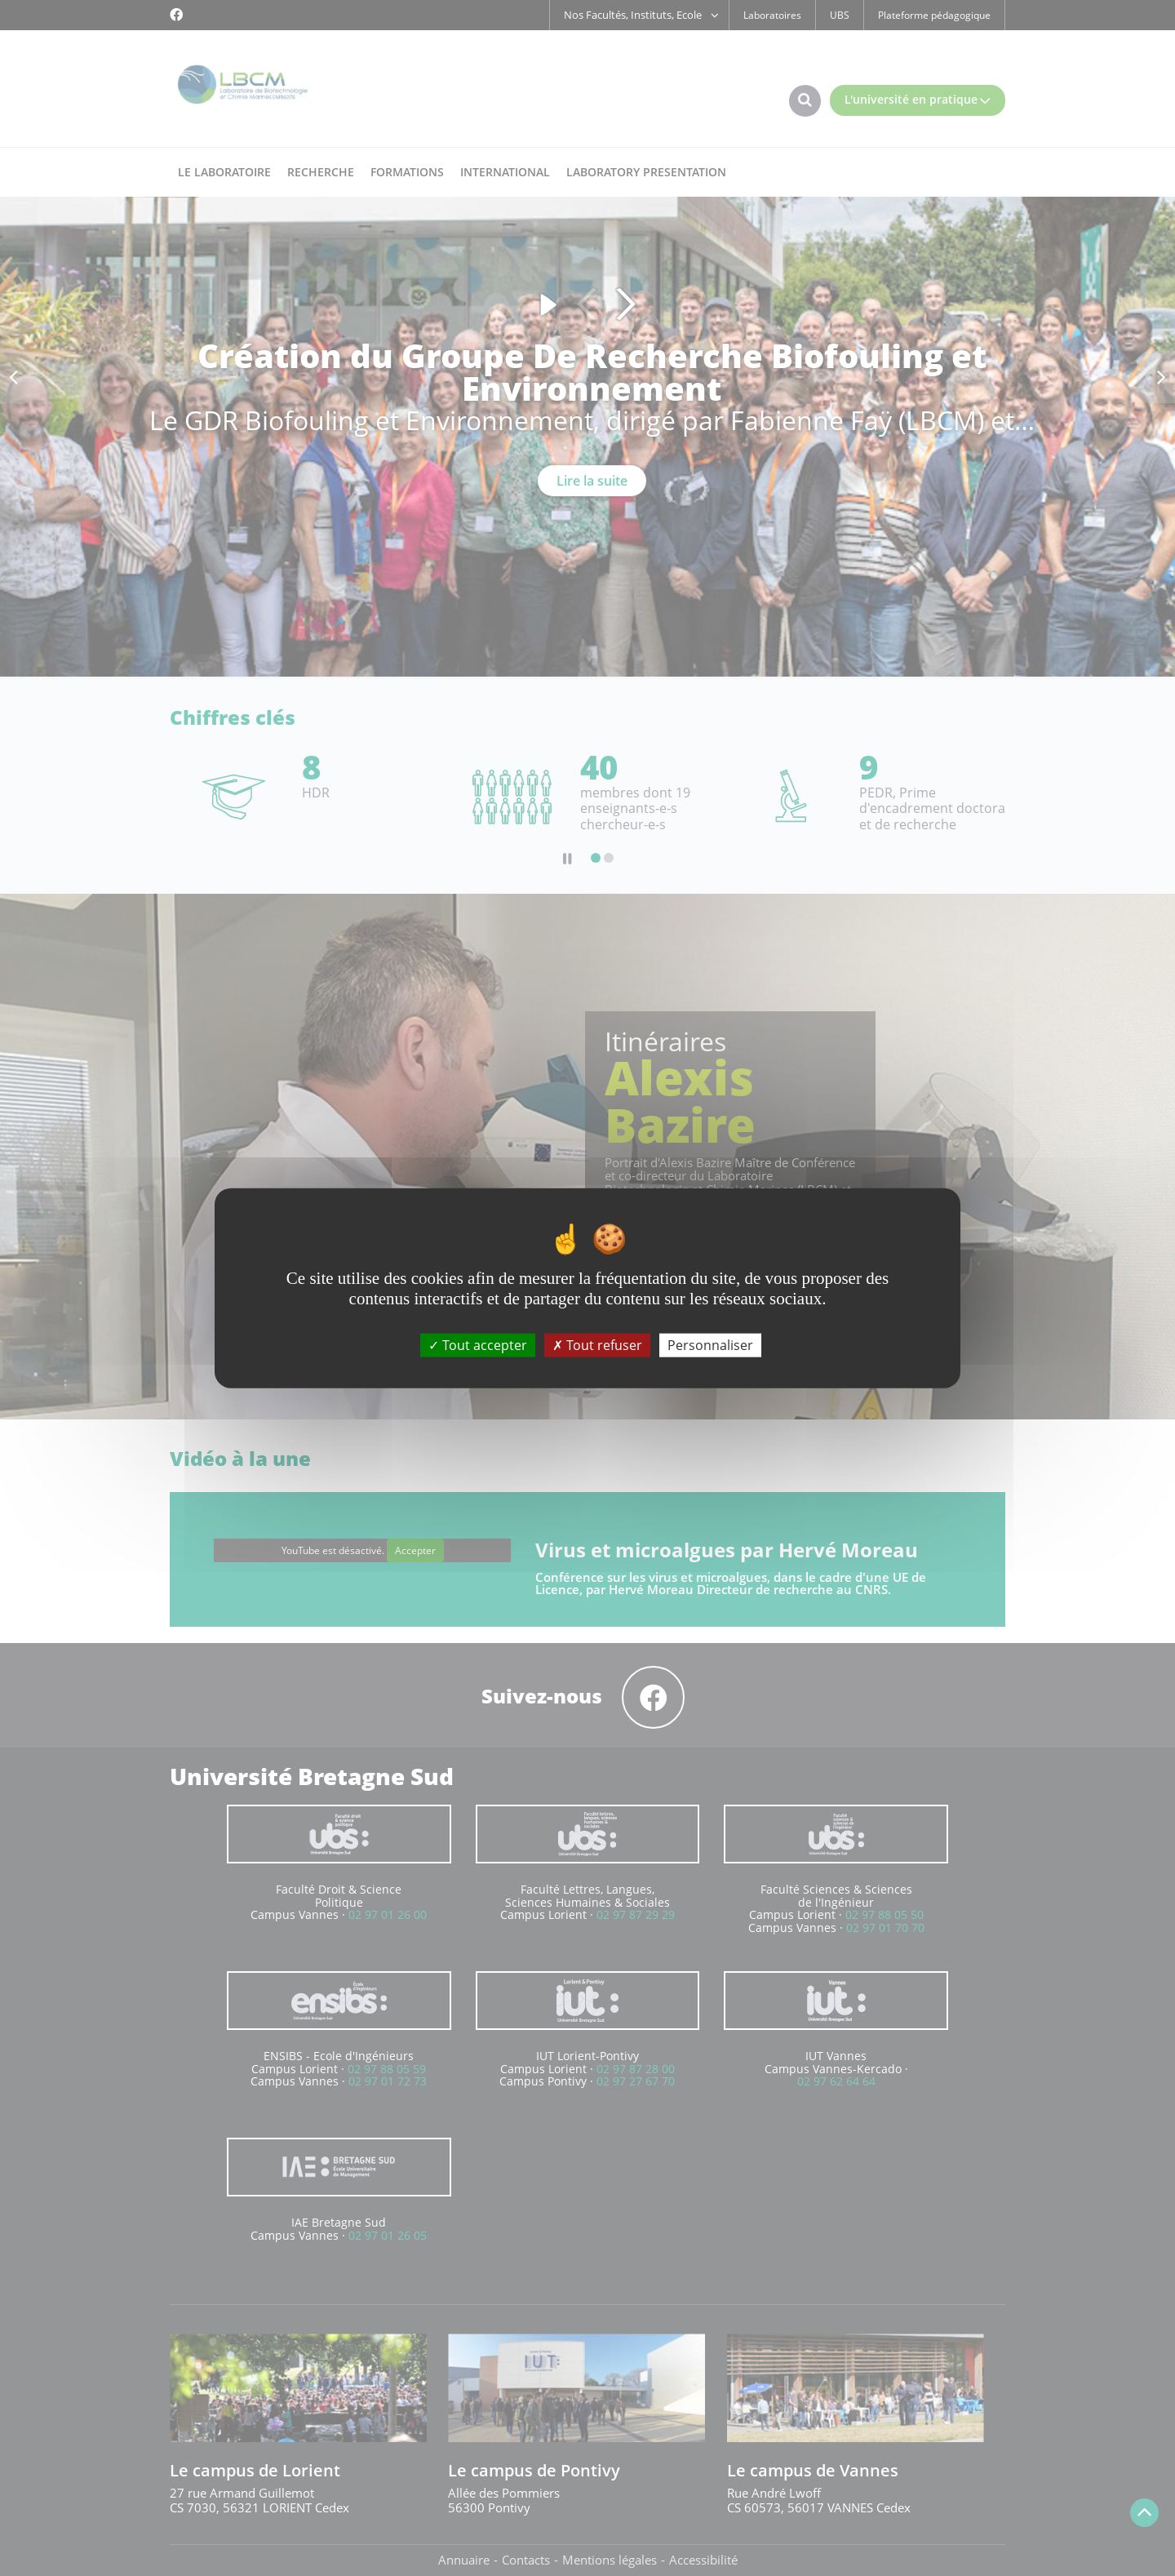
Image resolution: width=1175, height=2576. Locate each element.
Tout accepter (477, 1344)
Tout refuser (597, 1344)
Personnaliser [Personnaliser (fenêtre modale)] (710, 1344)
